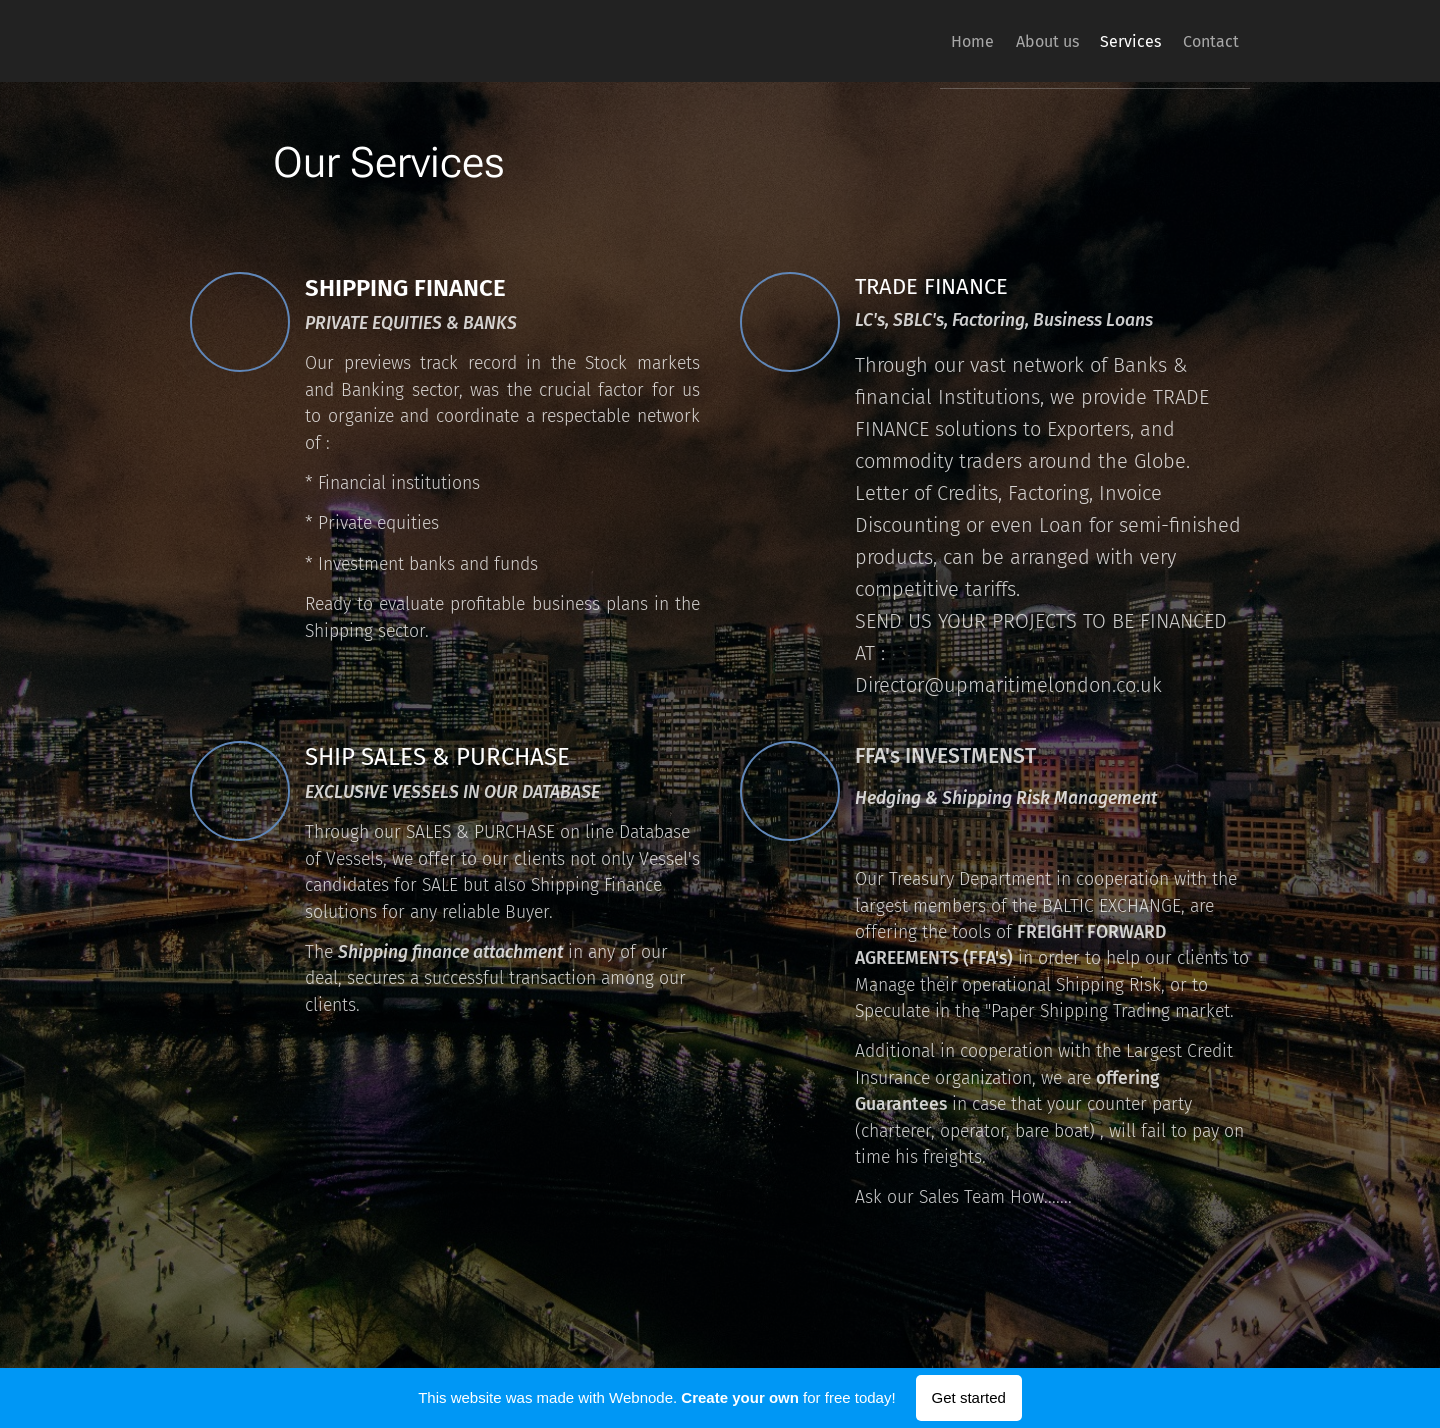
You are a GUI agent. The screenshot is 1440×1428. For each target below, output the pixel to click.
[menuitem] (922, 41)
